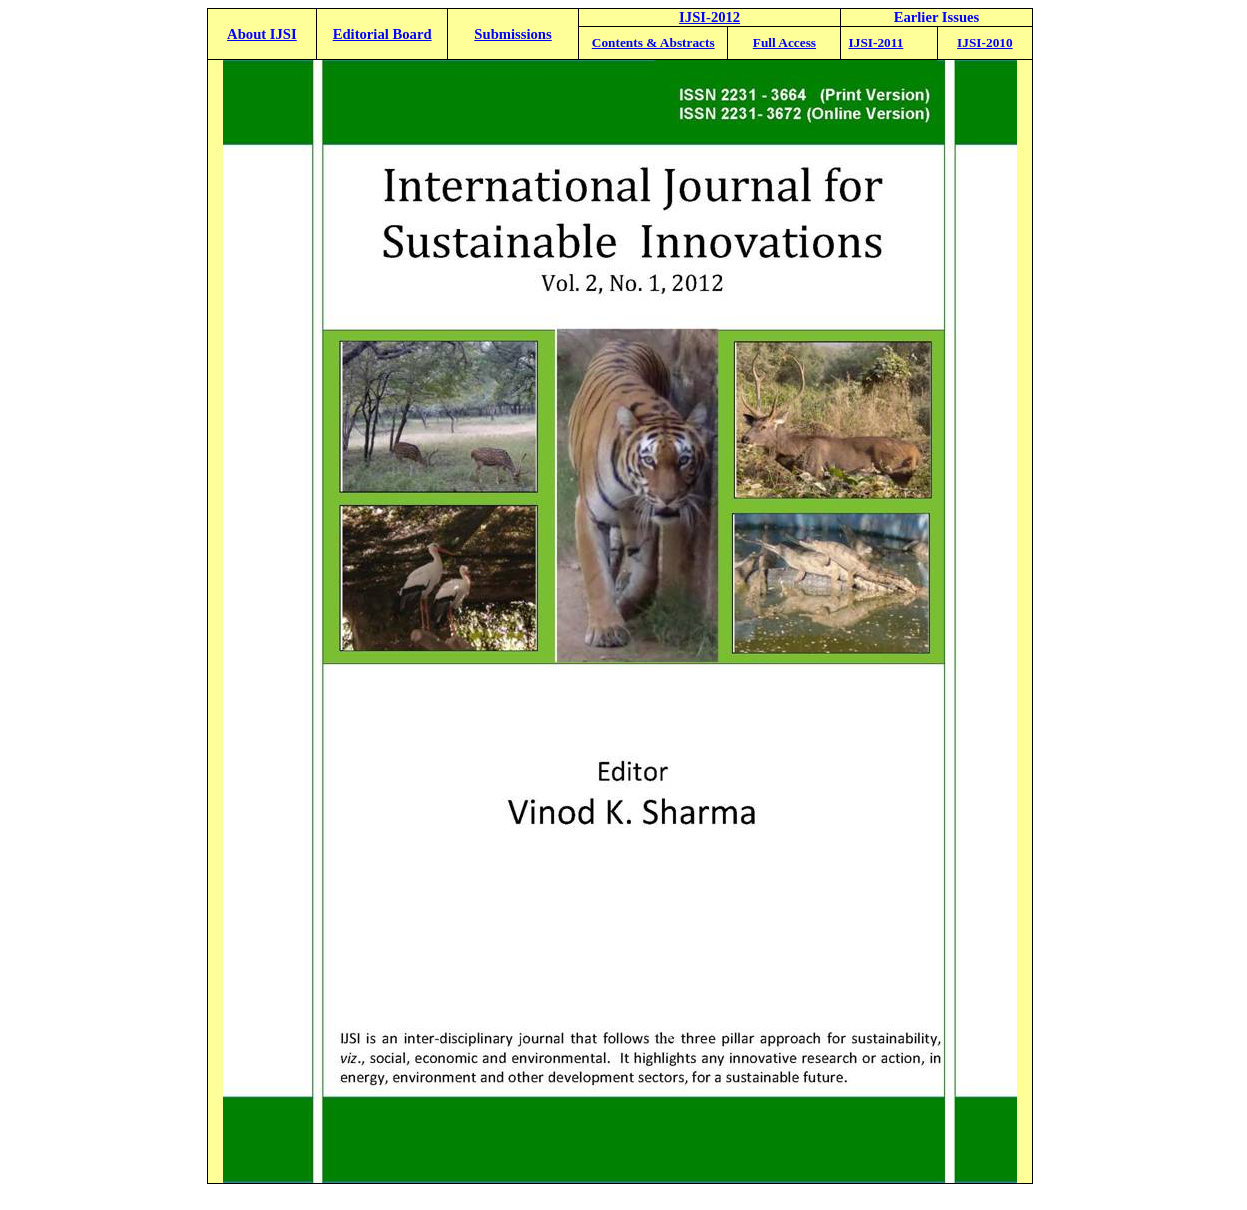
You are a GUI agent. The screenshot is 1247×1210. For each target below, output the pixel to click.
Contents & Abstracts (653, 42)
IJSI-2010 (985, 42)
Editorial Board (382, 34)
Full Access (784, 42)
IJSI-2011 (876, 42)
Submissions (512, 34)
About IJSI (262, 34)
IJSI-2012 (709, 17)
